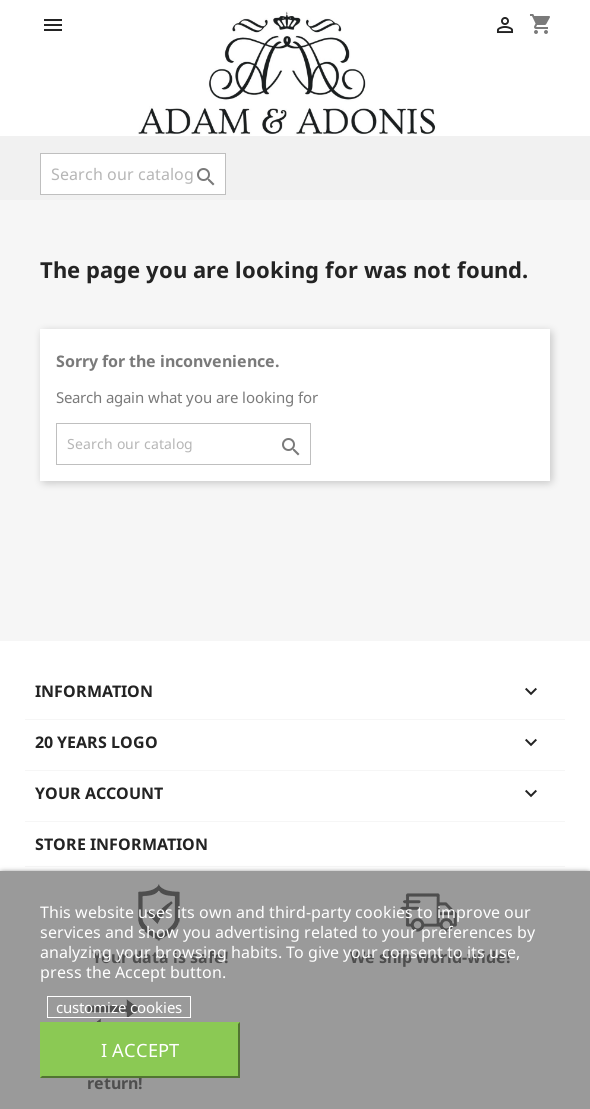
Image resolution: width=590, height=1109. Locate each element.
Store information (121, 844)
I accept (140, 1049)
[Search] (133, 174)
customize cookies (119, 1007)
